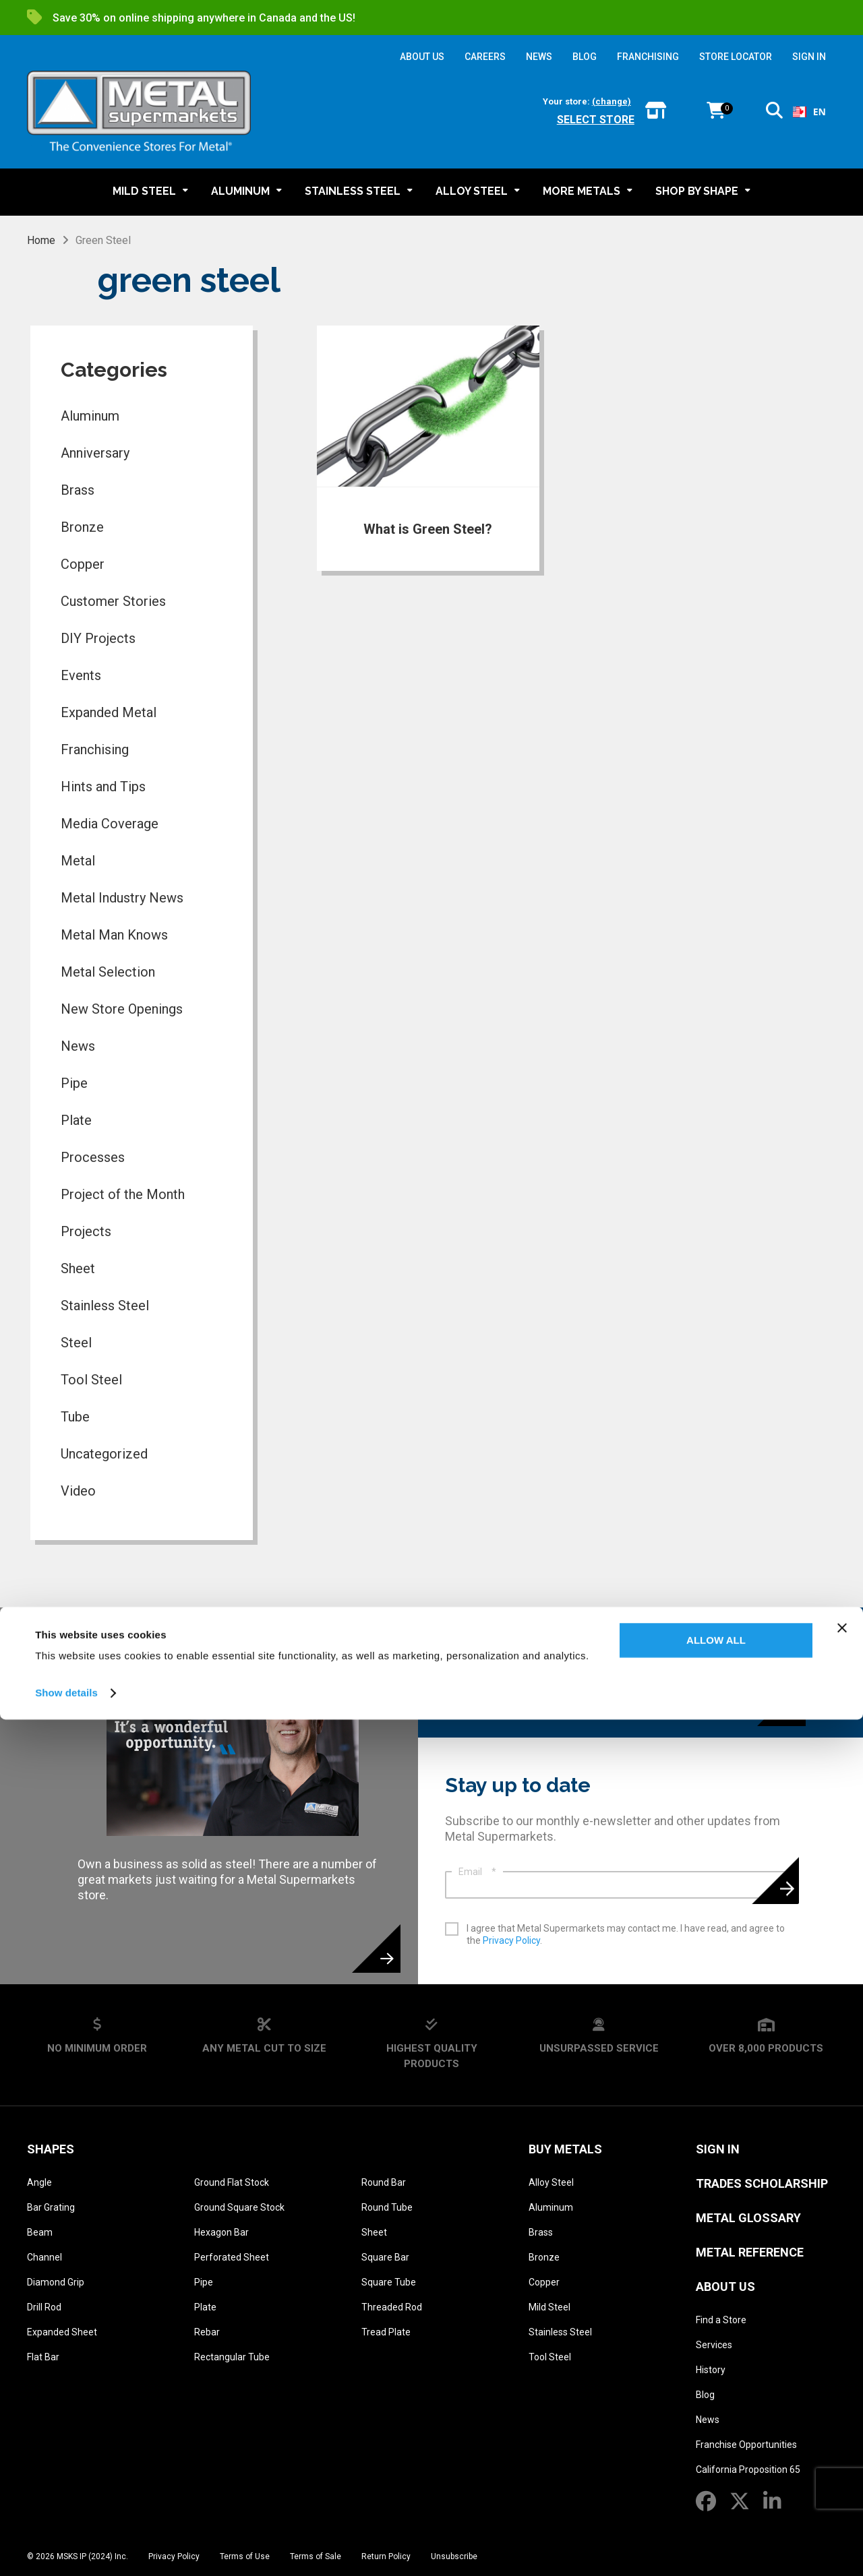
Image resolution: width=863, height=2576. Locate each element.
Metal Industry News (122, 898)
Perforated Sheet (231, 2257)
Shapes (50, 2149)
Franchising (95, 749)
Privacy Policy (511, 1940)
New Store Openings (122, 1009)
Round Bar (383, 2182)
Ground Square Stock (239, 2207)
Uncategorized (104, 1454)
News (78, 1046)
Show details (66, 2549)
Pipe (74, 1083)
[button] (774, 112)
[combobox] (809, 111)
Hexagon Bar (221, 2232)
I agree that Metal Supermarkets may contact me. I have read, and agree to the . (626, 1934)
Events (81, 675)
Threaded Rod (391, 2307)
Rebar (207, 2332)
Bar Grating (51, 2207)
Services (714, 2344)
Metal (78, 861)
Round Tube (387, 2207)
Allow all (716, 2497)
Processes (93, 1157)
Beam (40, 2232)
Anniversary (95, 453)
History (710, 2369)
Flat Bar (43, 2357)
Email (477, 1871)
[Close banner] (842, 2484)
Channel (44, 2257)
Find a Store (721, 2319)
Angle (39, 2182)
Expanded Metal (108, 712)
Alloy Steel (551, 2182)
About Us (725, 2286)
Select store (595, 119)
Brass (77, 490)
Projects (86, 1231)
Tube (75, 1417)
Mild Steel (549, 2307)
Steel (76, 1343)
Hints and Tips (103, 786)
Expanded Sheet (62, 2332)
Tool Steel (91, 1380)
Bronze (82, 527)
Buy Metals (565, 2149)
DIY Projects (98, 638)
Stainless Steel (105, 1305)
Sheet (78, 1268)
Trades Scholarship (762, 2183)
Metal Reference (750, 2252)
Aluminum (90, 416)
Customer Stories (113, 601)
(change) (611, 101)
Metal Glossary (748, 2218)
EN (809, 111)
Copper (83, 564)
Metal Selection (108, 972)
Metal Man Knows (114, 935)
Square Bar (385, 2257)
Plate (76, 1120)
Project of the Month (123, 1194)
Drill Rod (44, 2307)
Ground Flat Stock (231, 2182)
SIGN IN (809, 56)
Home (41, 240)
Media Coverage (109, 824)
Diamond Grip (55, 2282)
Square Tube (388, 2282)
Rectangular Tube (232, 2357)
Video (78, 1491)
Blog (705, 2394)
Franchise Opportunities (746, 2444)
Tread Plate (386, 2332)
